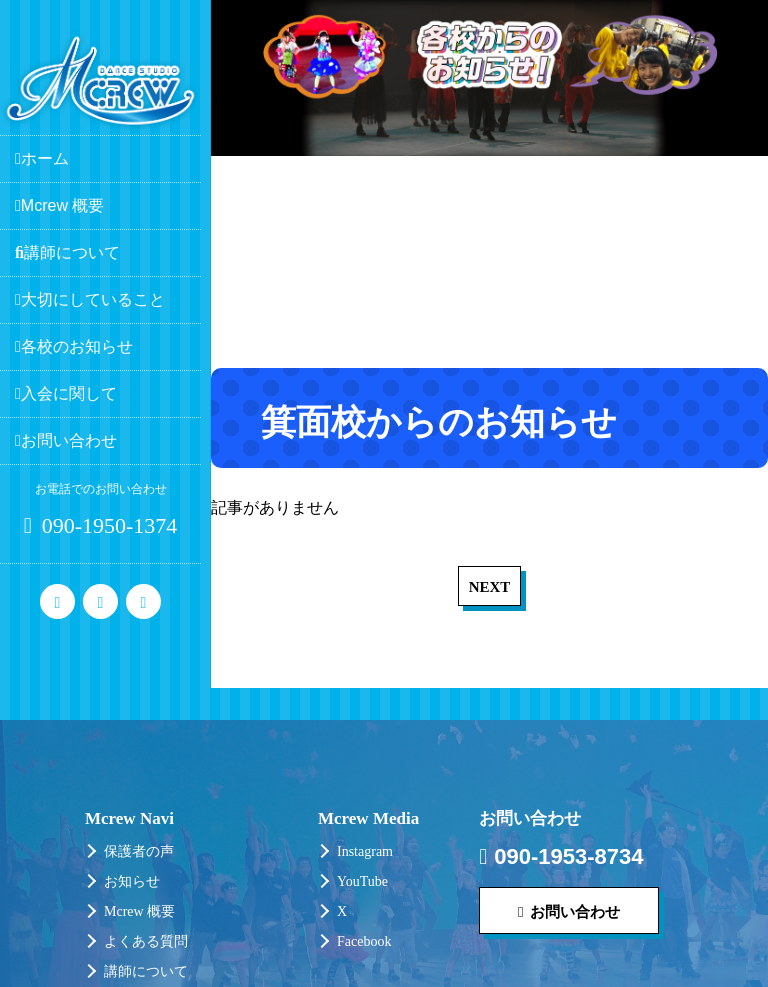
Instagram (365, 851)
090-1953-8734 (561, 857)
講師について (146, 971)
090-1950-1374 (101, 525)
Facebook (364, 941)
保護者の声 (139, 851)
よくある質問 (146, 941)
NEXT (490, 587)
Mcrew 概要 (139, 911)
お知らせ (132, 881)
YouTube (362, 881)
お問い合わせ (569, 911)
